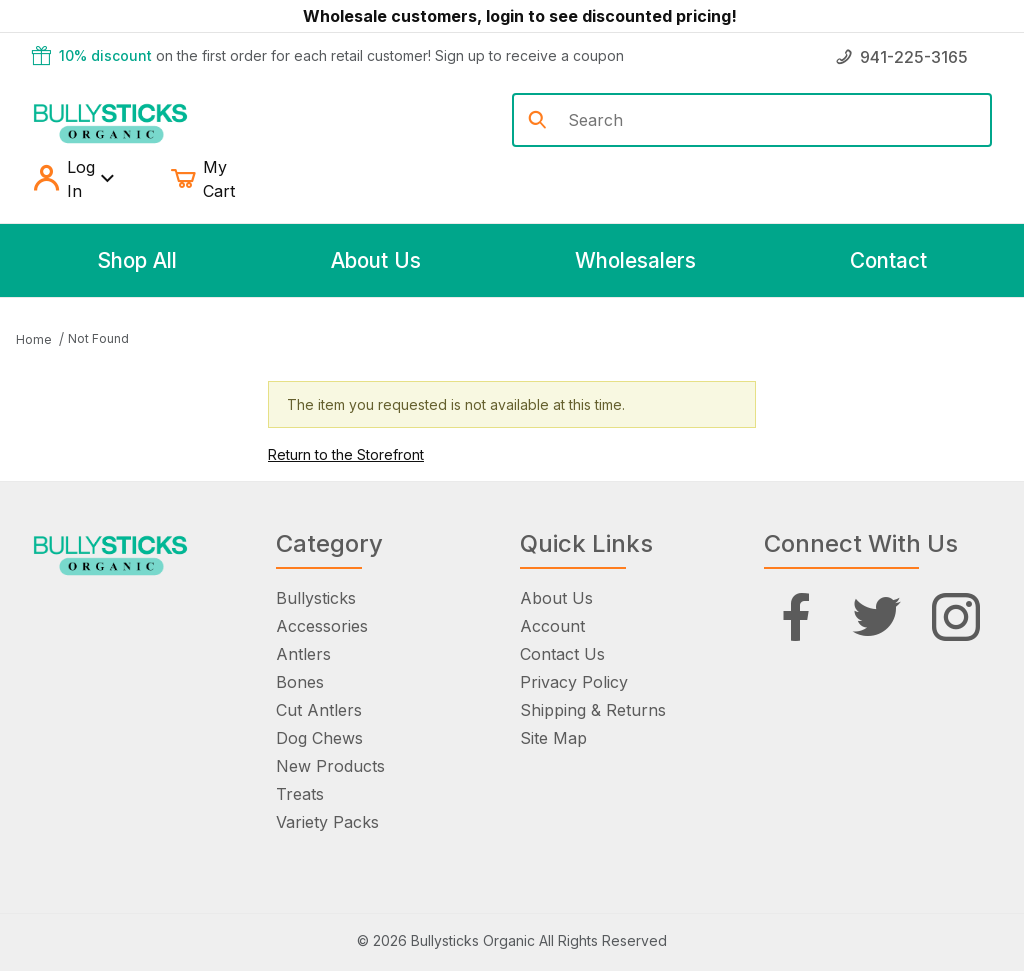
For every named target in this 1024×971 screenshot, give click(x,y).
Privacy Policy (574, 682)
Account (552, 626)
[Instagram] (956, 617)
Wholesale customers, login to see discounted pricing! (520, 16)
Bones (300, 682)
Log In (73, 179)
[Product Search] (771, 120)
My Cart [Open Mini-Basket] (217, 179)
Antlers (303, 654)
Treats (300, 794)
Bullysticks (316, 598)
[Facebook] (796, 617)
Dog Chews (319, 738)
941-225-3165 (902, 57)
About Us (556, 598)
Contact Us (562, 654)
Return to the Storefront (346, 454)
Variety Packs (327, 822)
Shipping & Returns (593, 710)
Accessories (322, 626)
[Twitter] (876, 617)
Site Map (553, 738)
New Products (330, 766)
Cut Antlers (319, 710)
